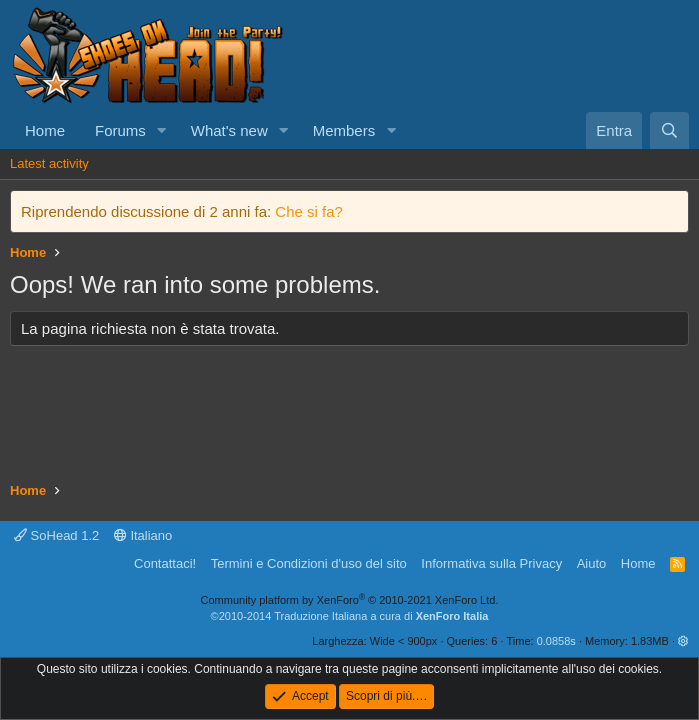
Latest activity (49, 163)
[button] (162, 130)
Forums (120, 130)
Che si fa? (309, 211)
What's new (229, 130)
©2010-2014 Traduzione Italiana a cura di (350, 616)
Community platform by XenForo (350, 600)
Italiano (143, 535)
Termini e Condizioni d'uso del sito (309, 563)
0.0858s (556, 641)
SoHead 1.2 (56, 535)
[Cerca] (669, 130)
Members (344, 130)
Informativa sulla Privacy (491, 563)
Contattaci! (165, 563)
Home (45, 130)
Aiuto (592, 563)
